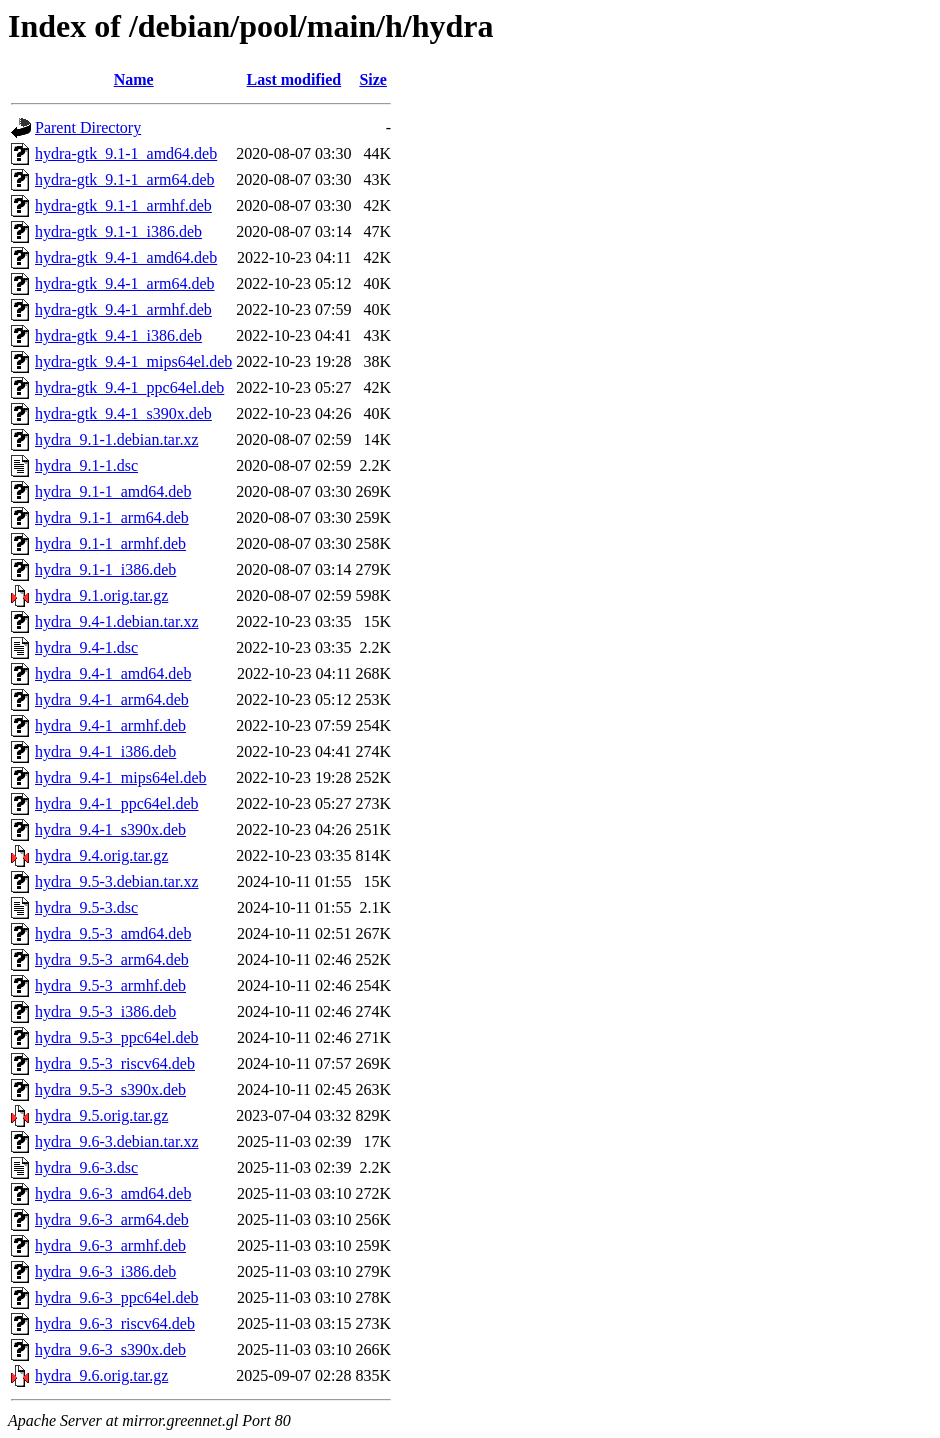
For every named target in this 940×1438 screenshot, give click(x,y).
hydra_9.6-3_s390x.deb (110, 1349)
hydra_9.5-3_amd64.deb (113, 933)
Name (134, 79)
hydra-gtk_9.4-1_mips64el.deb (133, 361)
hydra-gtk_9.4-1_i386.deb (118, 335)
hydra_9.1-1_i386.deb (105, 569)
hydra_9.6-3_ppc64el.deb (117, 1297)
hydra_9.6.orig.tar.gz (101, 1375)
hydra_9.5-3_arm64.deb (112, 959)
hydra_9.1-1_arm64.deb (112, 517)
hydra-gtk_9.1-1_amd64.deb (126, 153)
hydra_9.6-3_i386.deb (105, 1271)
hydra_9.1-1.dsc (86, 465)
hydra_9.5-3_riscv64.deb (115, 1063)
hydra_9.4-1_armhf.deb (110, 725)
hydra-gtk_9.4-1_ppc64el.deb (129, 387)
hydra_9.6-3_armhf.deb (110, 1245)
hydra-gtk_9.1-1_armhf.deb (123, 205)
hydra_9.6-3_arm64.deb (112, 1219)
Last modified (294, 79)
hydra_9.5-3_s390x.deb (110, 1089)
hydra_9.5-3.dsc (86, 907)
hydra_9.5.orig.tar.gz (101, 1115)
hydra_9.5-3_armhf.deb (110, 985)
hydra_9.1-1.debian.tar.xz (117, 439)
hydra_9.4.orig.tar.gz (101, 855)
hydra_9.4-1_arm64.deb (112, 699)
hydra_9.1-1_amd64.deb (113, 491)
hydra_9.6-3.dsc (86, 1167)
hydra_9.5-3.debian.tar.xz (117, 881)
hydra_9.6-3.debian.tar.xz (117, 1141)
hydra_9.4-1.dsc (86, 647)
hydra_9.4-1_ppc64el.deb (117, 803)
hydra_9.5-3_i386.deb (105, 1011)
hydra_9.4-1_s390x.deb (110, 829)
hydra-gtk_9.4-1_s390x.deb (123, 413)
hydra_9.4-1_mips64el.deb (121, 777)
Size (373, 79)
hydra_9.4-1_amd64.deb (113, 673)
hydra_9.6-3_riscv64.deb (115, 1323)
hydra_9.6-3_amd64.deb (113, 1193)
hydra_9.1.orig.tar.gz (101, 595)
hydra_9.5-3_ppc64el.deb (117, 1037)
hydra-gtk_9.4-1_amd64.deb (126, 257)
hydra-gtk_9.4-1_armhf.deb (123, 309)
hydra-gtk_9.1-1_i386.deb (118, 231)
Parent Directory (88, 127)
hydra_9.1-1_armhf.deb (110, 543)
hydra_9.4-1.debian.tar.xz (117, 621)
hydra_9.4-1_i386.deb (105, 751)
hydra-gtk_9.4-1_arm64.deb (125, 283)
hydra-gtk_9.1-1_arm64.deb (125, 179)
